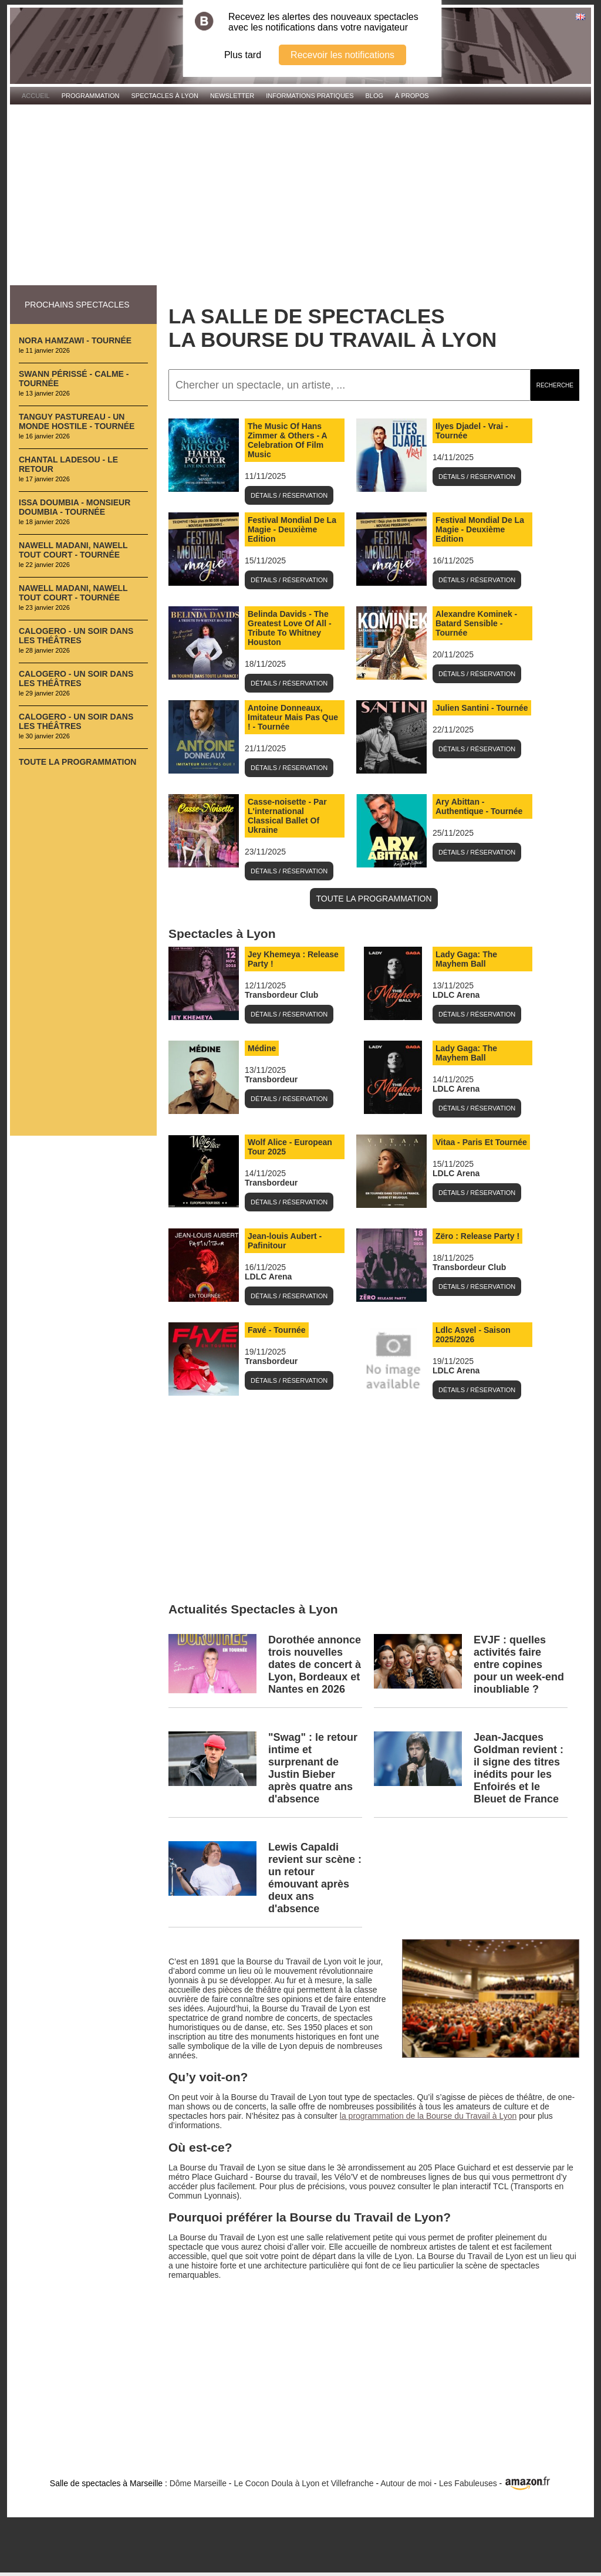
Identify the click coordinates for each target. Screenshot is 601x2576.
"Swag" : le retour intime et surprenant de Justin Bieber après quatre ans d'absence (312, 1768)
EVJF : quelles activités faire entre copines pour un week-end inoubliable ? (519, 1664)
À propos (411, 95)
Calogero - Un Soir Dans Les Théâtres (76, 635)
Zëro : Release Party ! (477, 1236)
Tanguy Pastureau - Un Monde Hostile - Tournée (76, 421)
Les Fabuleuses (468, 2483)
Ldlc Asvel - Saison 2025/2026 (473, 1334)
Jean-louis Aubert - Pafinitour (285, 1240)
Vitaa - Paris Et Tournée (481, 1142)
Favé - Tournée (277, 1330)
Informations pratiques (309, 95)
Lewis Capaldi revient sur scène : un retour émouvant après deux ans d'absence (315, 1878)
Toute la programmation (77, 762)
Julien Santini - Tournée (481, 708)
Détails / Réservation (289, 495)
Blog (375, 95)
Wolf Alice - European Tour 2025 (290, 1146)
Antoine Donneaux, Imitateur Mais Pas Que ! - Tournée (293, 717)
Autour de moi (405, 2483)
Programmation (91, 95)
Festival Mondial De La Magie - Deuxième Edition (292, 529)
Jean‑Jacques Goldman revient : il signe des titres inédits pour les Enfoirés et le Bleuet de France (518, 1768)
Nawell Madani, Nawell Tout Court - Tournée (73, 550)
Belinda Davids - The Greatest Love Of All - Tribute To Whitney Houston (290, 628)
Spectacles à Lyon (164, 95)
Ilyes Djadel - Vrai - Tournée (471, 430)
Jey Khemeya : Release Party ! (293, 959)
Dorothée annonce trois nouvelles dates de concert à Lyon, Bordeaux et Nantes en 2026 (314, 1664)
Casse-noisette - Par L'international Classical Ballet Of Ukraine (287, 816)
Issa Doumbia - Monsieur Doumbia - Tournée (74, 507)
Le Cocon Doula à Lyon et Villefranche (303, 2483)
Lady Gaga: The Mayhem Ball (466, 959)
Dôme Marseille (198, 2483)
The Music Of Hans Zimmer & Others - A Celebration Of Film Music (287, 440)
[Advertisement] (300, 195)
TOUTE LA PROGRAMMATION (373, 898)
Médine (262, 1048)
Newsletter (232, 95)
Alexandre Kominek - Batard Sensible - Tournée (476, 623)
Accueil (36, 95)
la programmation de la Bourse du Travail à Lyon (428, 2116)
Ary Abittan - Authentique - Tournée (478, 806)
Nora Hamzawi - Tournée (75, 340)
